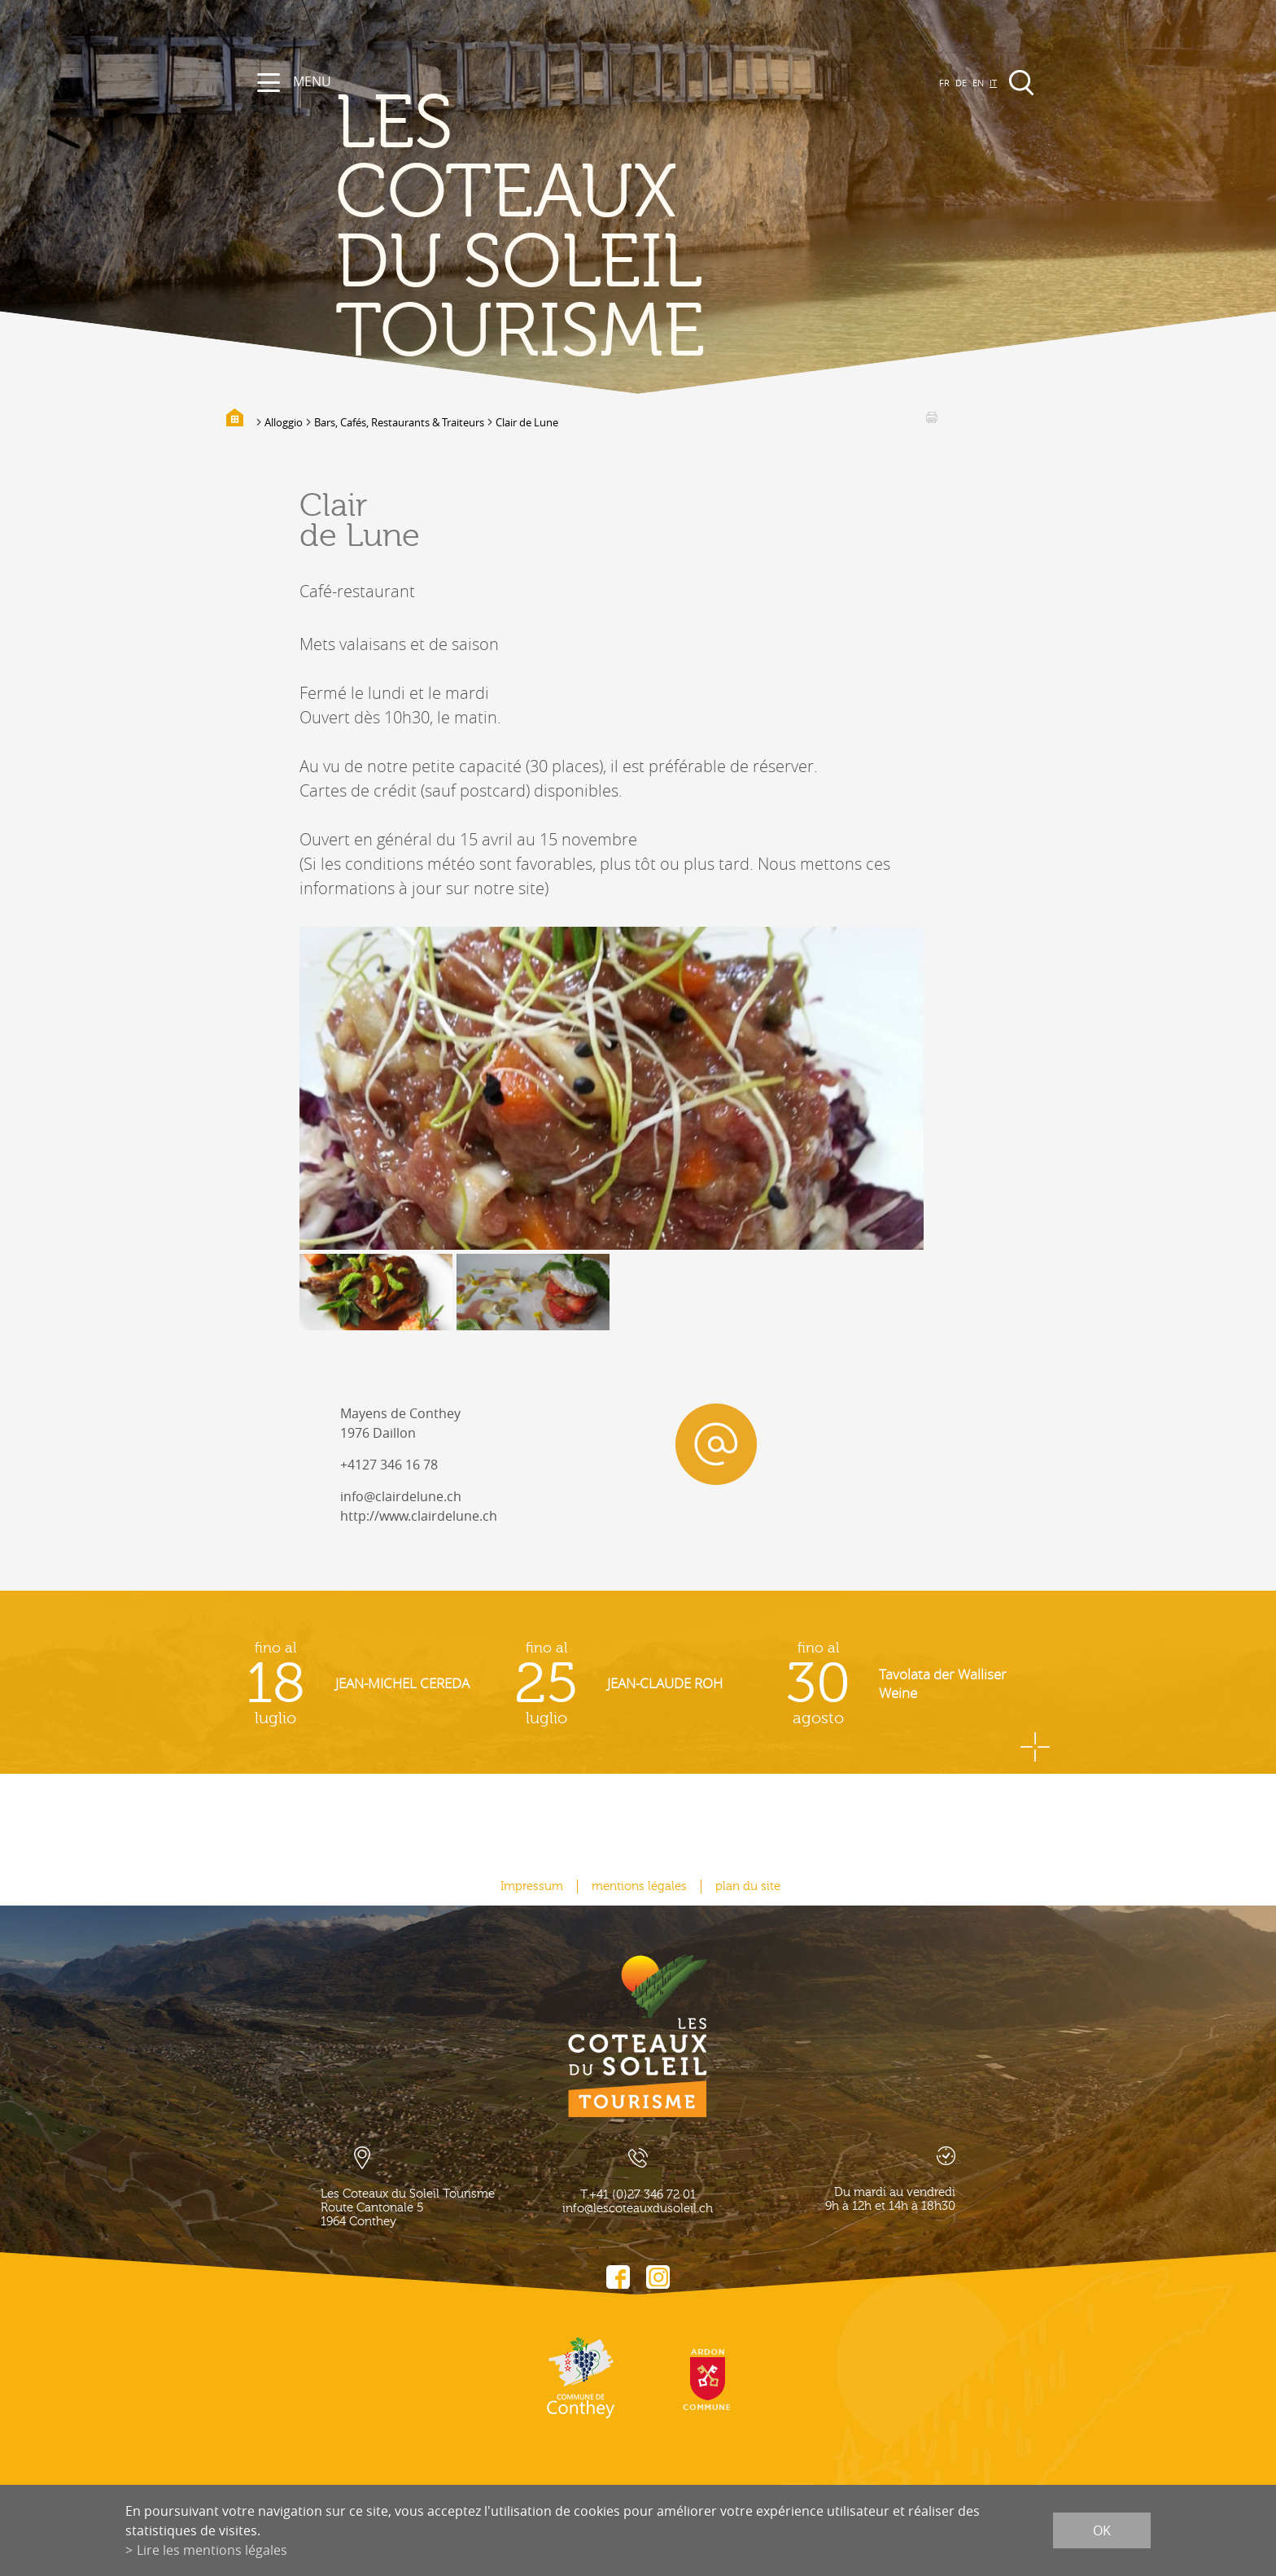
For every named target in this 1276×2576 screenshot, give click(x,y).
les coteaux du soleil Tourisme (520, 228)
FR (944, 82)
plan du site (747, 1886)
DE (961, 82)
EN (978, 82)
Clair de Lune (527, 422)
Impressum (531, 1886)
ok (1102, 2530)
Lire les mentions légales (212, 2550)
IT (993, 82)
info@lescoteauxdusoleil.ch (637, 2209)
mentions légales (639, 1886)
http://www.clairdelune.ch (418, 1516)
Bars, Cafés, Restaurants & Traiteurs (399, 422)
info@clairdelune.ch (400, 1496)
